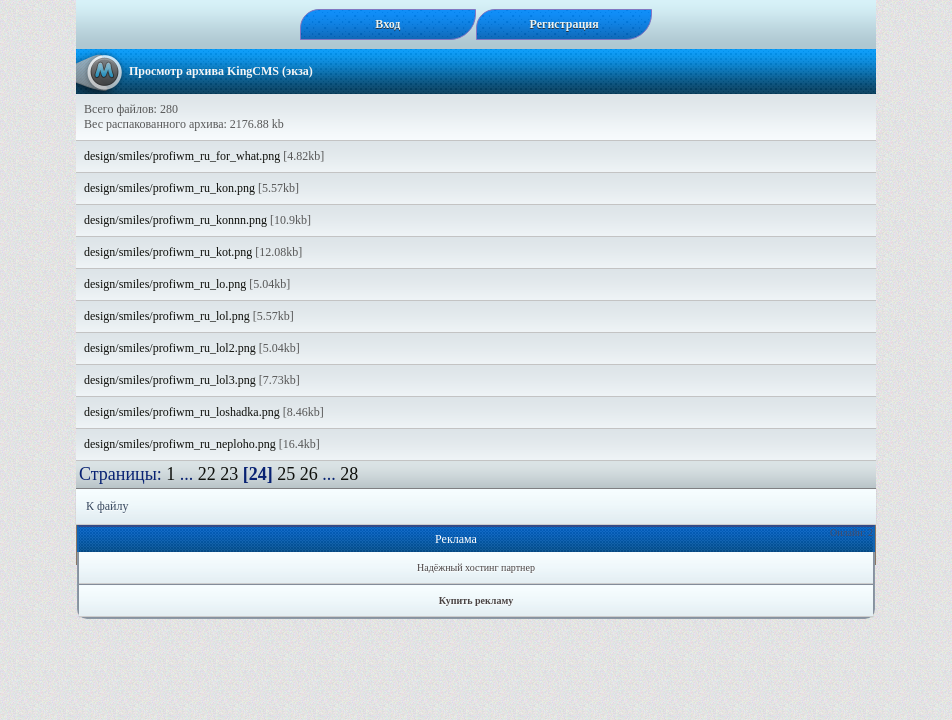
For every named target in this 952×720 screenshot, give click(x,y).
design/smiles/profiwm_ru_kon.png (169, 188)
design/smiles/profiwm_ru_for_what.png (182, 156)
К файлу (107, 506)
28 (349, 474)
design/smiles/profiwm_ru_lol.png (167, 316)
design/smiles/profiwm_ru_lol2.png (170, 348)
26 (309, 474)
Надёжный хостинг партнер (476, 567)
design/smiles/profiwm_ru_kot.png (168, 252)
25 (286, 474)
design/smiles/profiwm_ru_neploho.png (180, 444)
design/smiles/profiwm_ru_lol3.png (170, 380)
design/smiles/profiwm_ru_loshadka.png (182, 412)
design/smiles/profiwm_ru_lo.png (165, 284)
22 (207, 474)
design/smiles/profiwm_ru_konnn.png (175, 220)
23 (229, 474)
